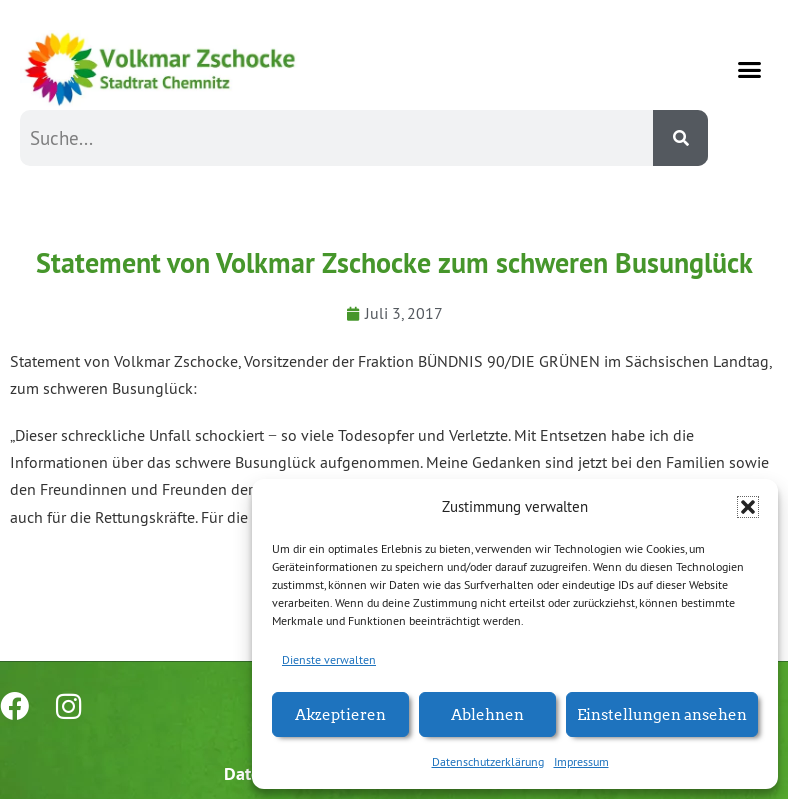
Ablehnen (487, 713)
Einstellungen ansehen (662, 713)
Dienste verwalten (329, 659)
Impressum (581, 761)
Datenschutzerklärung (488, 761)
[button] (748, 507)
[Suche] (680, 138)
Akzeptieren (340, 713)
